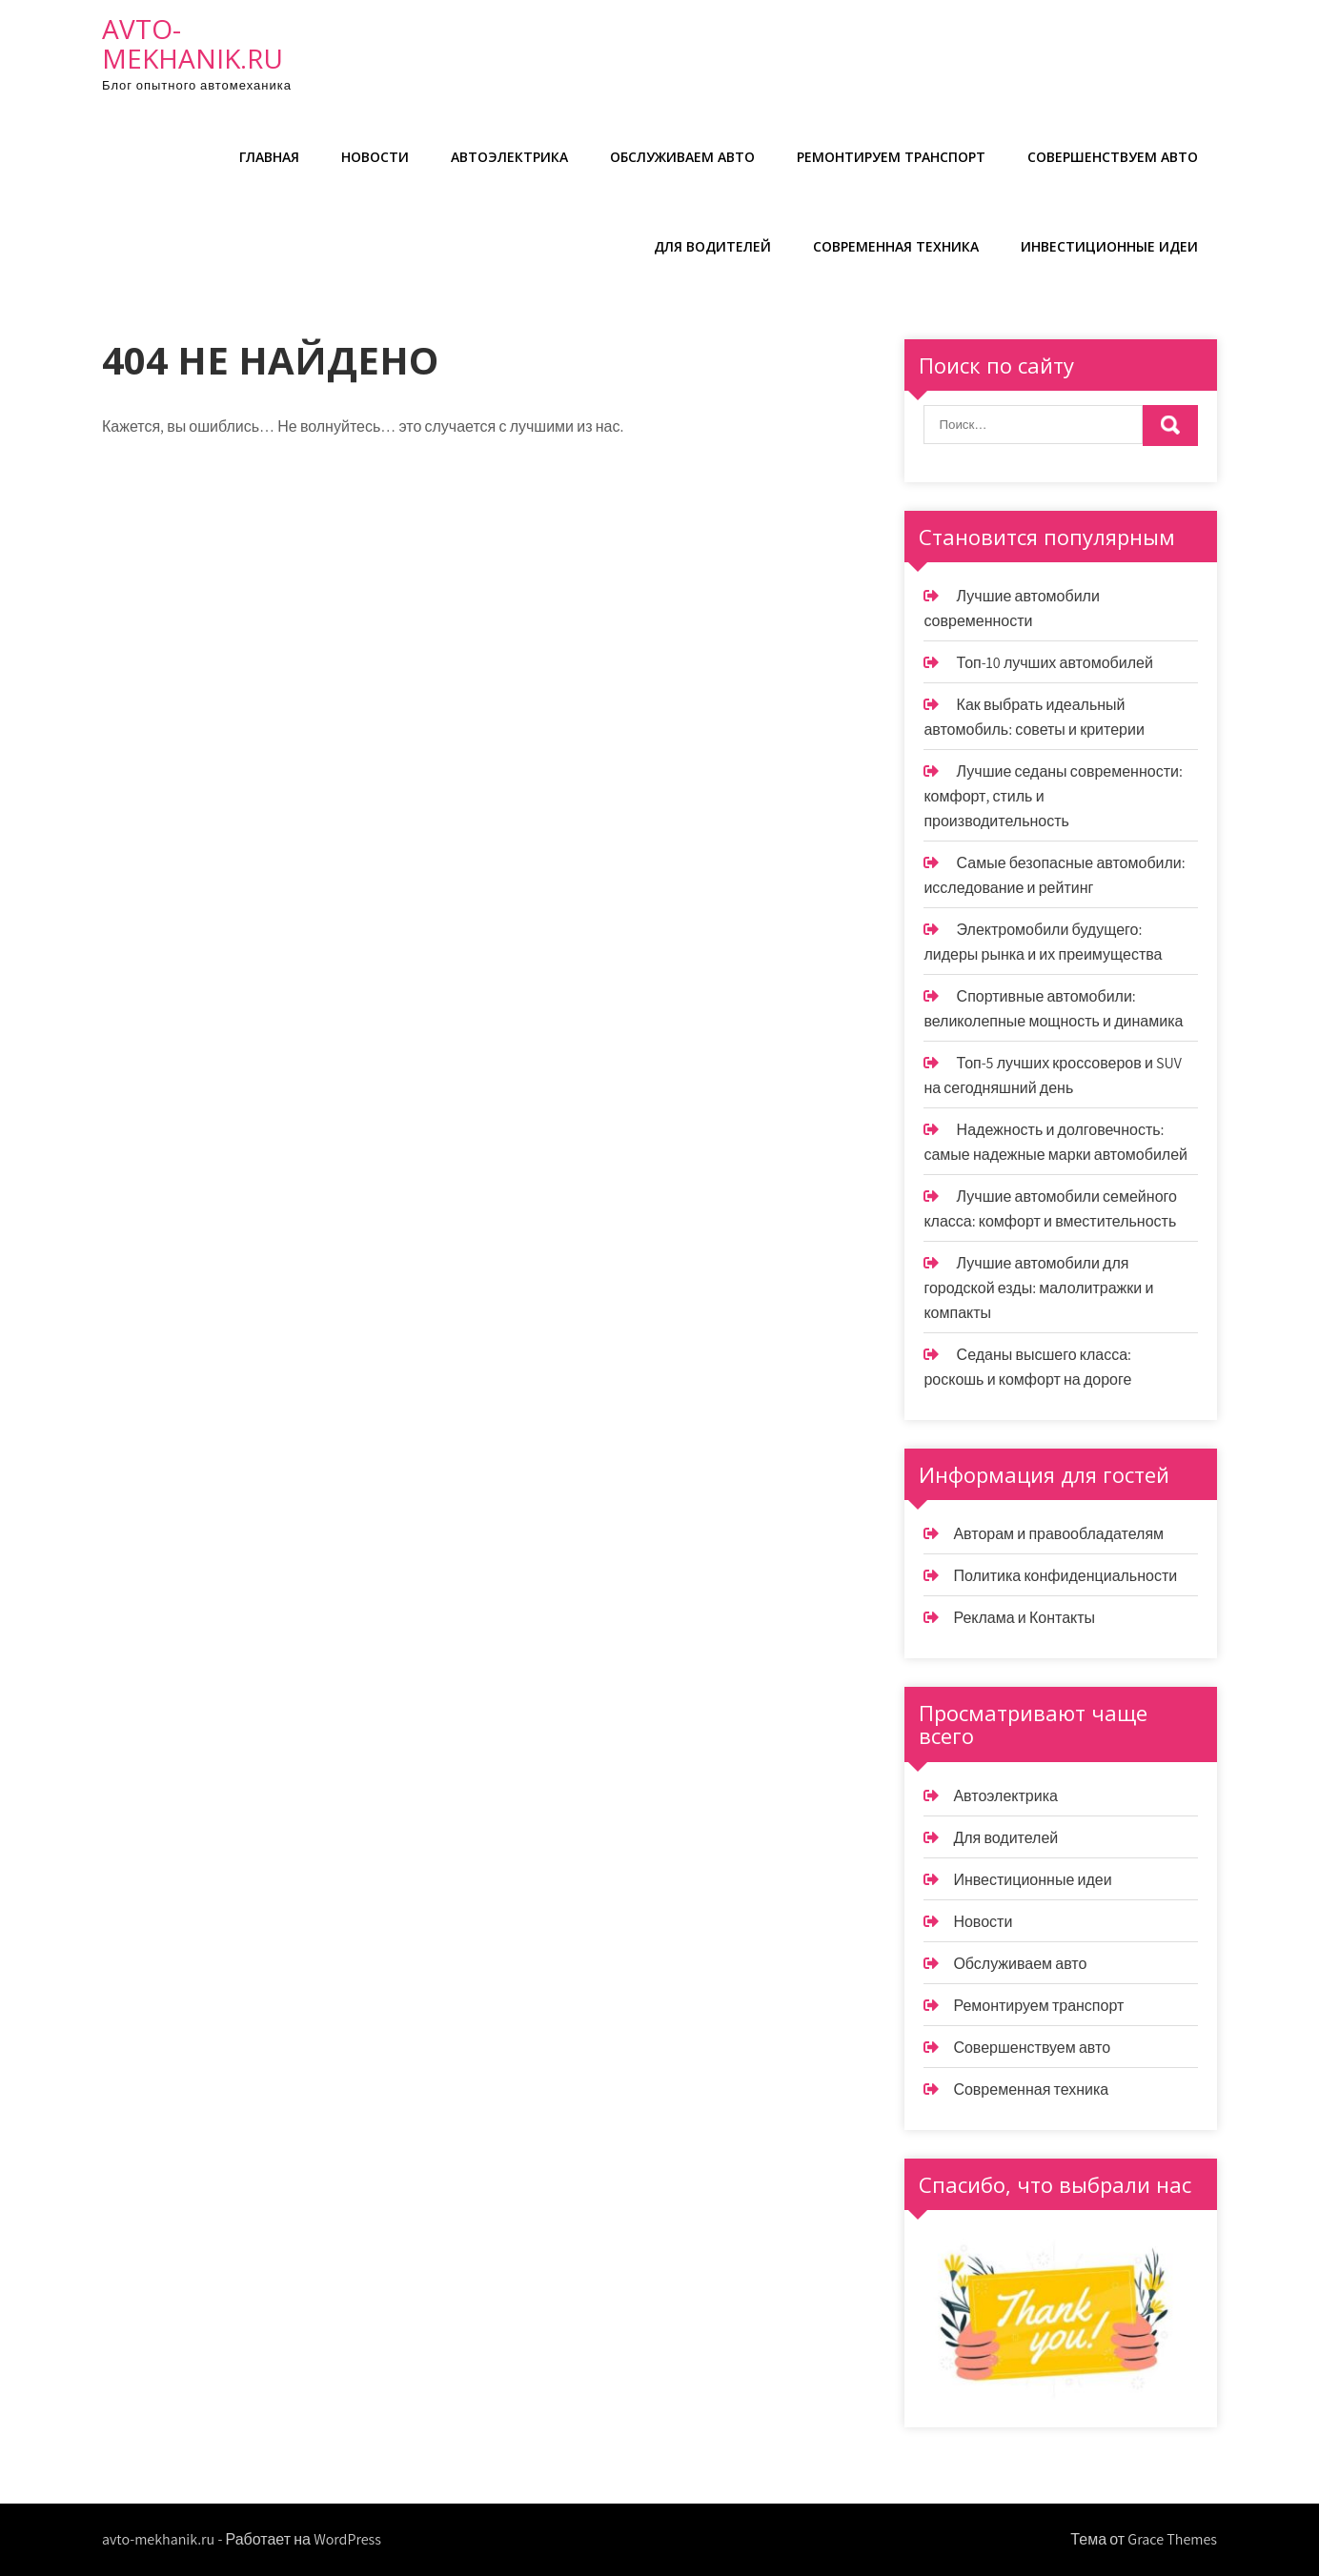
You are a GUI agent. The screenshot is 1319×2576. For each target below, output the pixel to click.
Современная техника (896, 246)
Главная (269, 157)
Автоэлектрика (509, 157)
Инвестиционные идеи (1109, 246)
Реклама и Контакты (1024, 1618)
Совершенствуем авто (1112, 157)
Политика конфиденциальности (1065, 1576)
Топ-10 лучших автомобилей (1055, 663)
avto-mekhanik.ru (192, 43)
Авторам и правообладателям (1058, 1534)
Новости (375, 157)
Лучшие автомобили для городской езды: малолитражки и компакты (1038, 1288)
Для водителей (712, 246)
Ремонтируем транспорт (891, 157)
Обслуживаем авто (682, 157)
